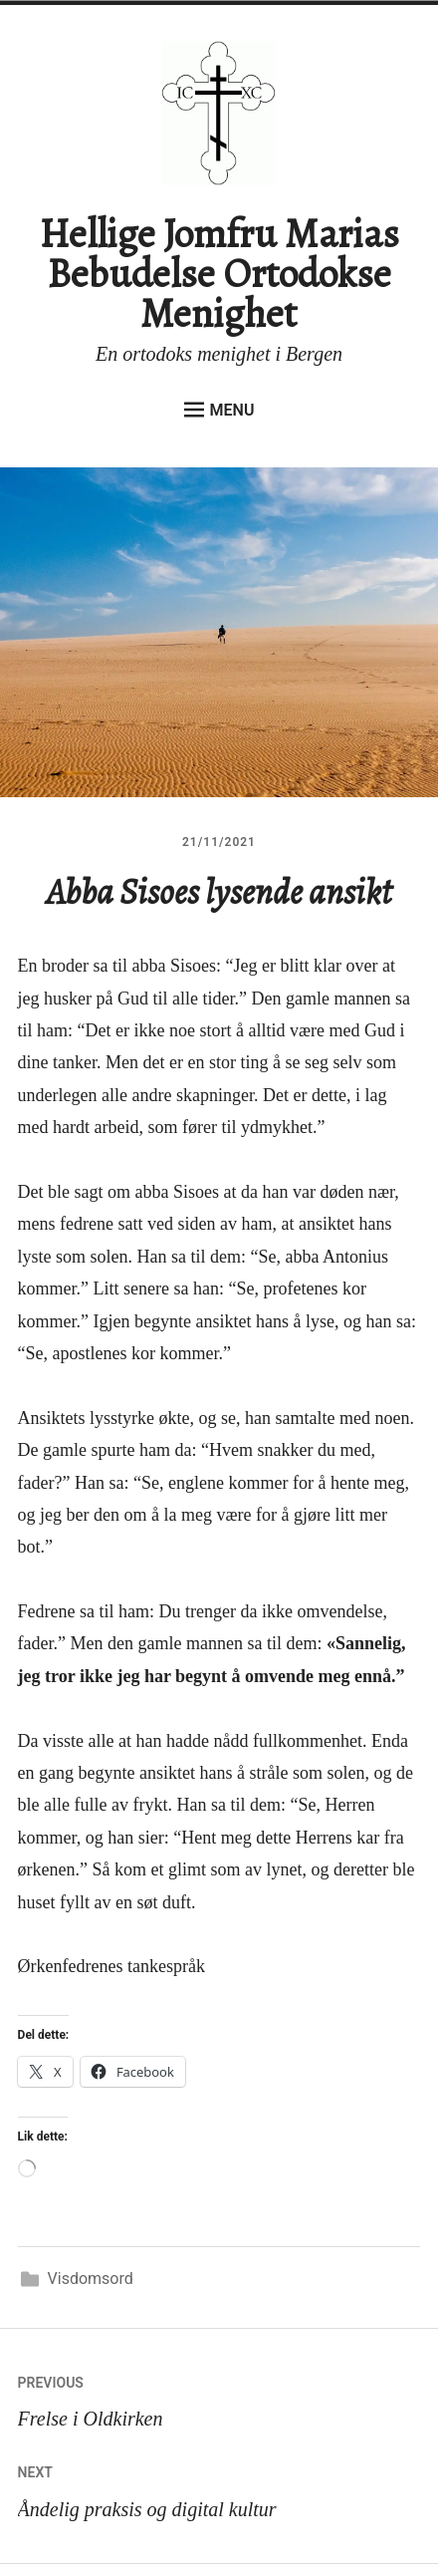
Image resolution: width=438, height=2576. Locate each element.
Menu (219, 410)
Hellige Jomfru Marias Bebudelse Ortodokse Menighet (219, 273)
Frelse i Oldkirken (219, 2397)
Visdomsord (90, 2278)
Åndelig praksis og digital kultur (219, 2486)
